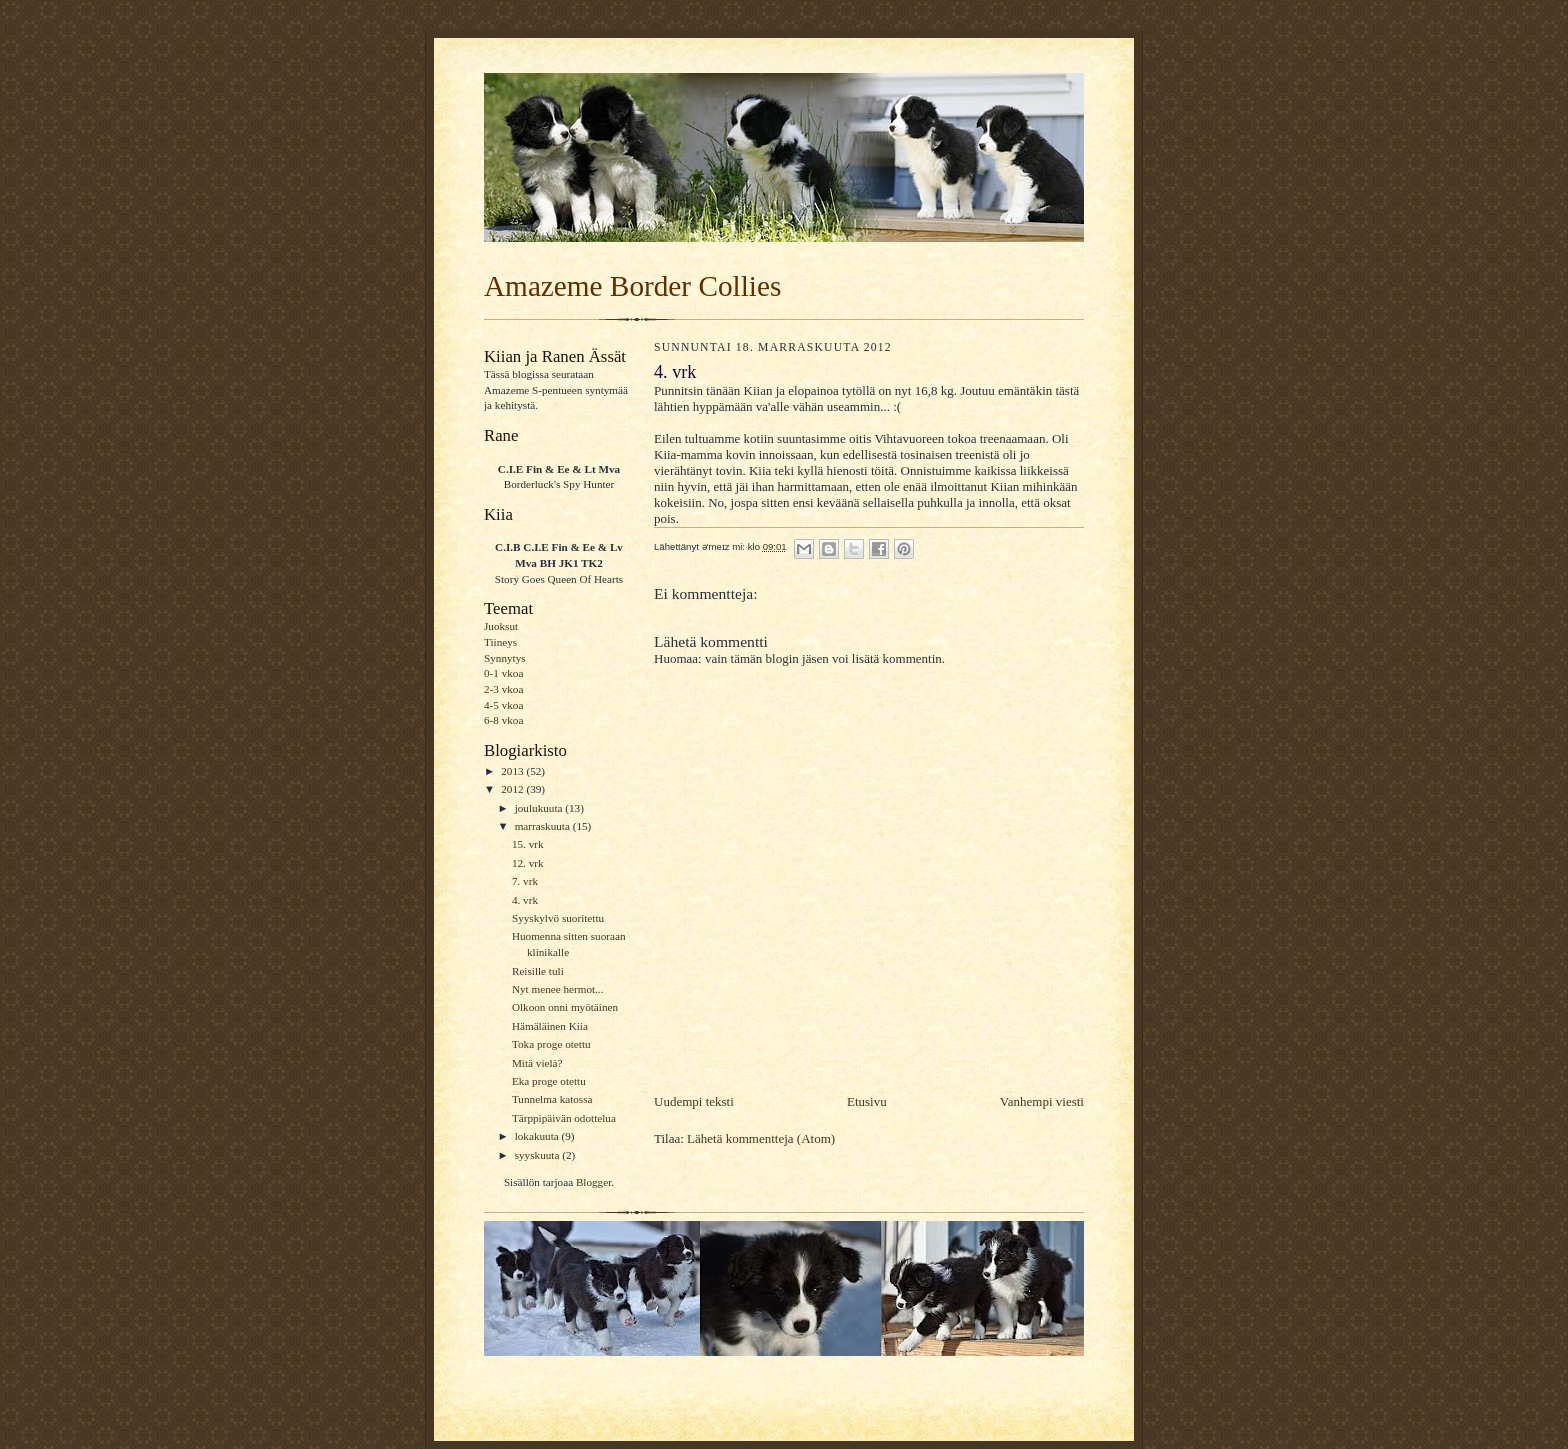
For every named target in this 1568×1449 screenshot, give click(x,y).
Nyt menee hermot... (558, 989)
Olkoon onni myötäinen (565, 1007)
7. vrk (525, 881)
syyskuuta (538, 1155)
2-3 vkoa (503, 689)
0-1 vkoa (503, 673)
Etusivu (867, 1101)
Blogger (593, 1182)
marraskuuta (544, 826)
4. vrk (525, 900)
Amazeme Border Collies (632, 286)
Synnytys (505, 658)
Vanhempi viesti (1042, 1101)
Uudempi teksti (694, 1101)
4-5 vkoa (503, 705)
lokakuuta (538, 1136)
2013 (513, 771)
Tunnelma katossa (552, 1099)
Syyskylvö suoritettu (558, 918)
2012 (513, 789)
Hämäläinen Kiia (550, 1026)
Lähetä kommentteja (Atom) (761, 1138)
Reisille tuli (538, 971)
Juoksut (501, 626)
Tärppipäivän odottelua (564, 1118)
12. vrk (528, 863)
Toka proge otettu (551, 1044)
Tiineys (500, 642)
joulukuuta (540, 808)
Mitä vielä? (537, 1063)
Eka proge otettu (549, 1081)
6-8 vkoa (503, 720)
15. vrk (528, 844)
